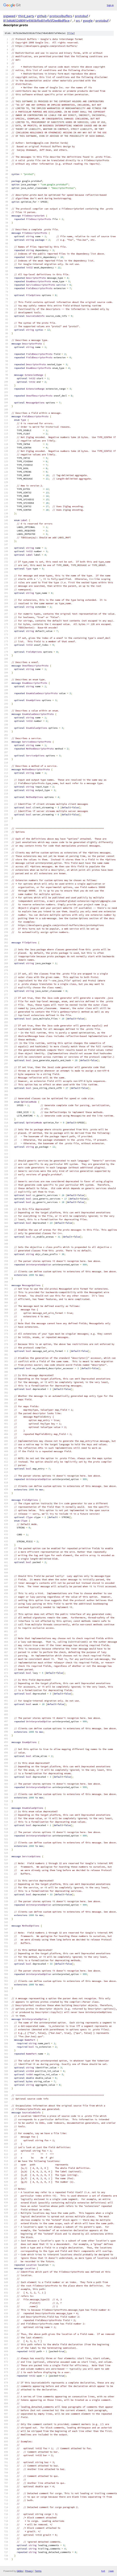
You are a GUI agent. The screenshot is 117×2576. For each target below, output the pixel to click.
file (70, 33)
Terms (38, 2571)
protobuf (81, 16)
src (78, 21)
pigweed (9, 16)
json (111, 2570)
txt (103, 2570)
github (42, 16)
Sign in (110, 5)
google (88, 21)
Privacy (29, 2571)
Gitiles (20, 2571)
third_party (26, 16)
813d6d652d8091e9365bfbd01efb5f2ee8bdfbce (36, 21)
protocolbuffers (60, 16)
